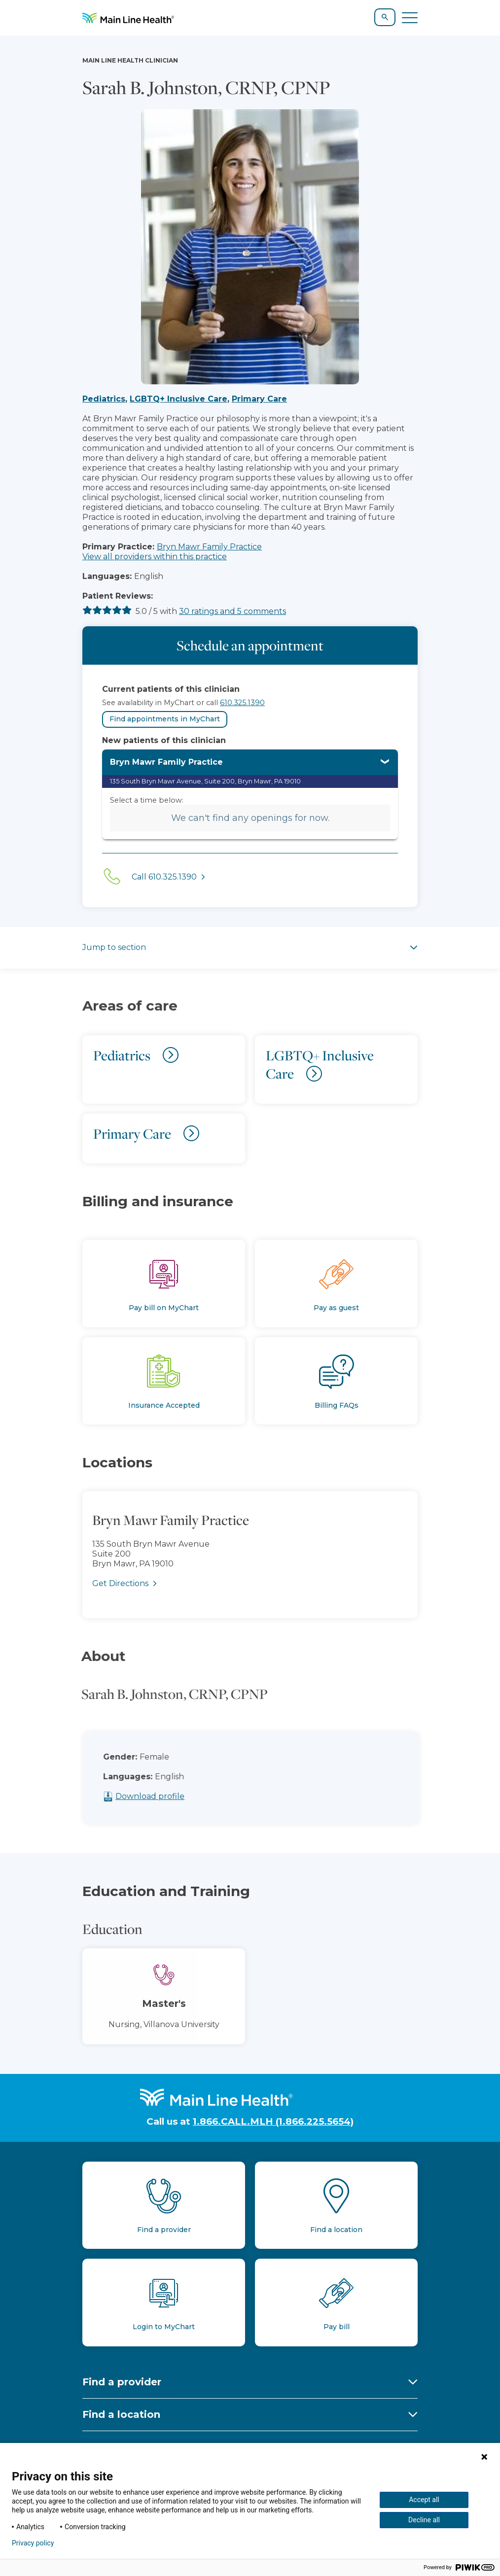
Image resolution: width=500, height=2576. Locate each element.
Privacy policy (33, 2543)
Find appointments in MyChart (164, 718)
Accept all (424, 2500)
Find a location (121, 2414)
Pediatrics (103, 399)
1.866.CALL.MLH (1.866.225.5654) (273, 2121)
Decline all (424, 2520)
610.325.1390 (242, 702)
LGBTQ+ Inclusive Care (178, 399)
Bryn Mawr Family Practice (209, 546)
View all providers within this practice (154, 556)
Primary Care (259, 399)
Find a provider (121, 2382)
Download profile (165, 1796)
